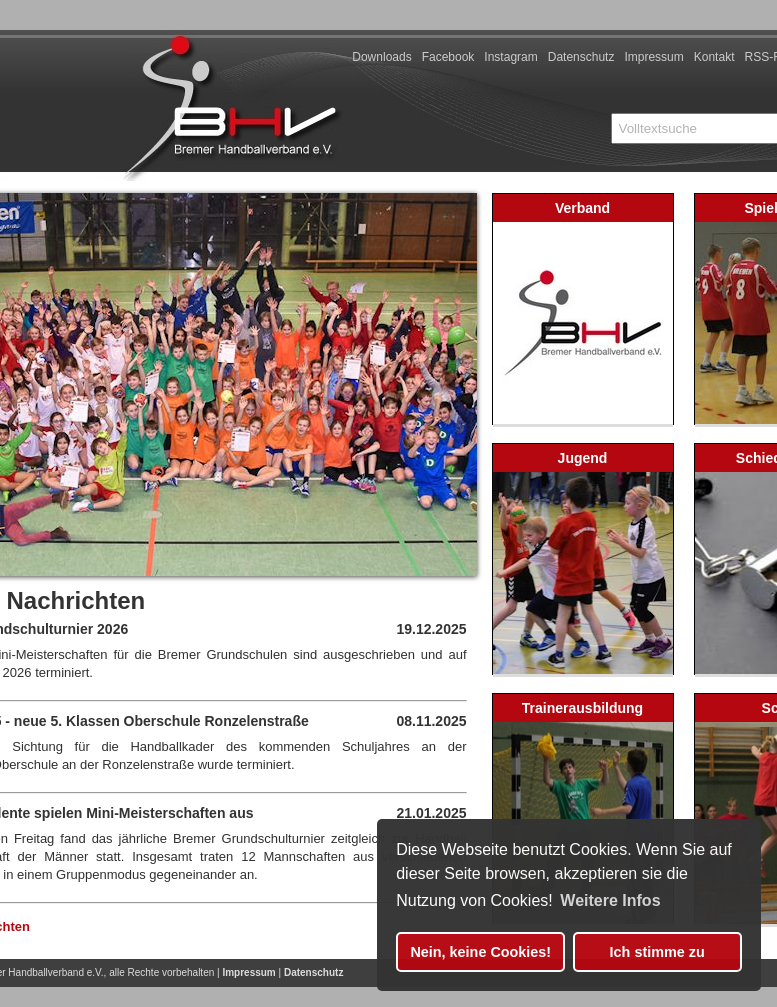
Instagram (510, 57)
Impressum (653, 57)
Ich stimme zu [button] (657, 952)
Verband (582, 208)
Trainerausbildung (582, 708)
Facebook (448, 57)
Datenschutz (581, 57)
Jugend (583, 458)
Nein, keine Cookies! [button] (480, 952)
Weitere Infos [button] (610, 900)
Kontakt (714, 57)
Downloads (381, 57)
